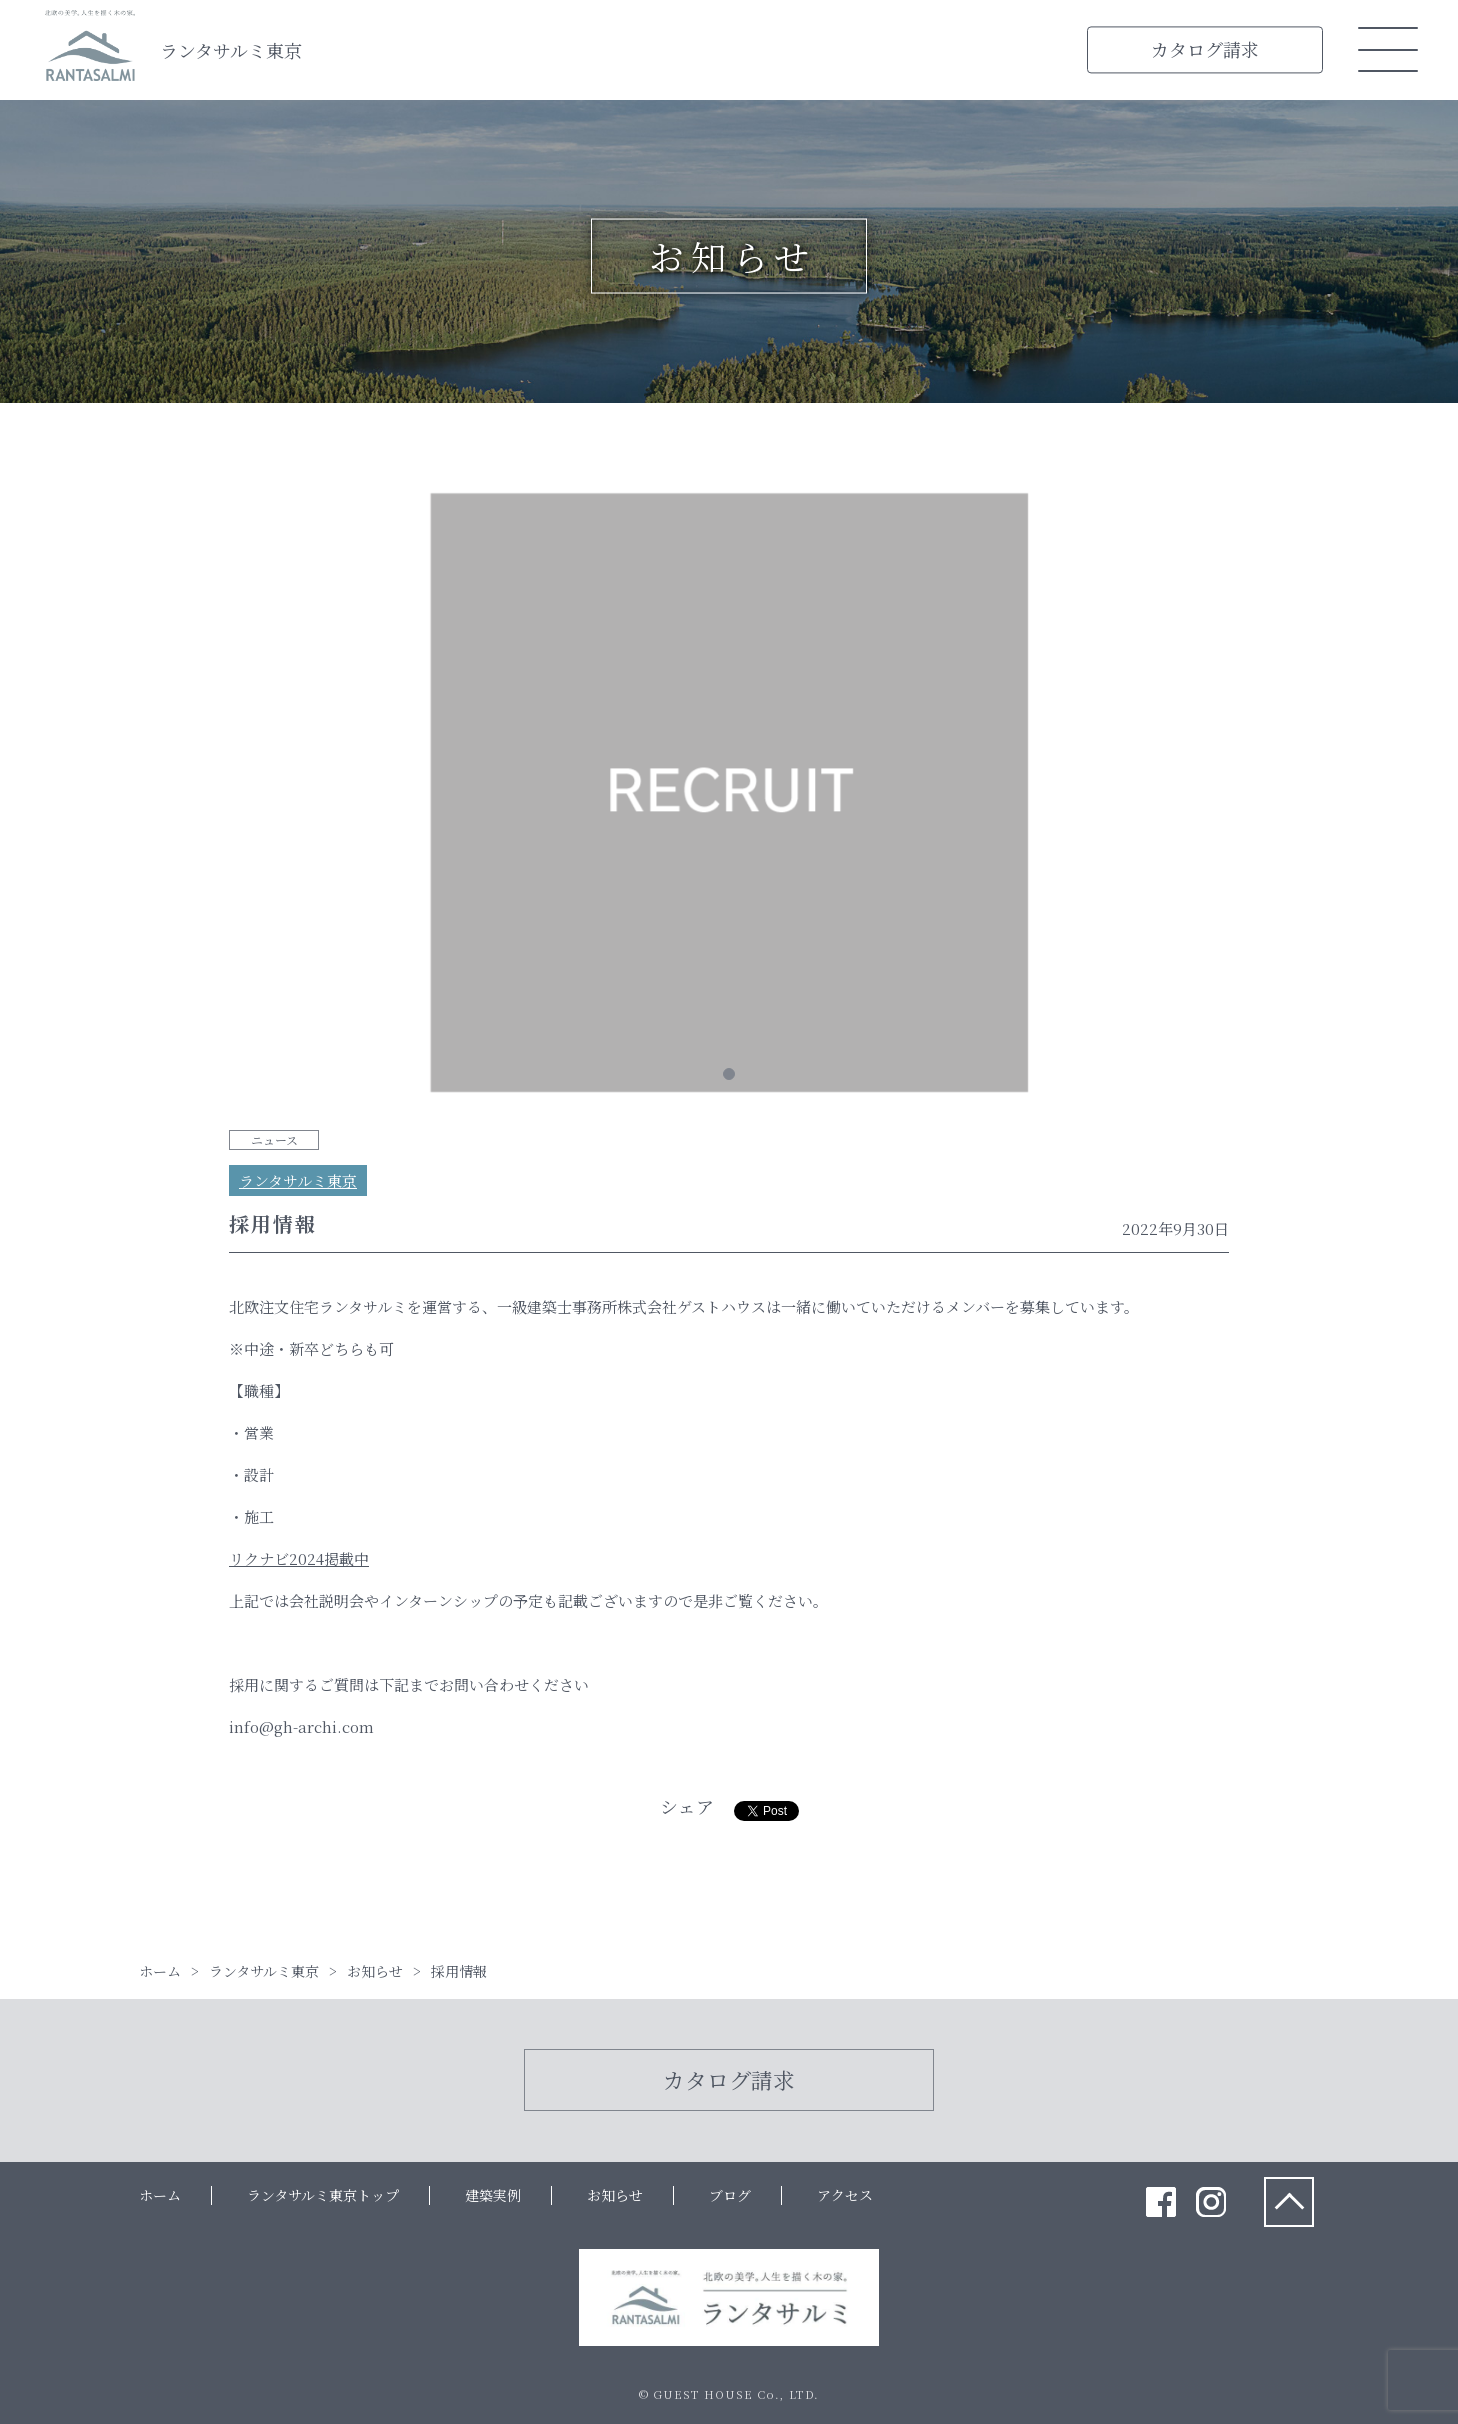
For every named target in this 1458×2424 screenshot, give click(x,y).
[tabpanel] (729, 796)
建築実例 (493, 2195)
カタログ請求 (1205, 49)
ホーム (160, 2195)
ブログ (730, 2195)
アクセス (845, 2195)
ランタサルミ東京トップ (323, 2195)
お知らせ (615, 2195)
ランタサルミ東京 (231, 50)
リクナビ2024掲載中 (299, 1558)
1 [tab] (729, 1074)
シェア (687, 1806)
